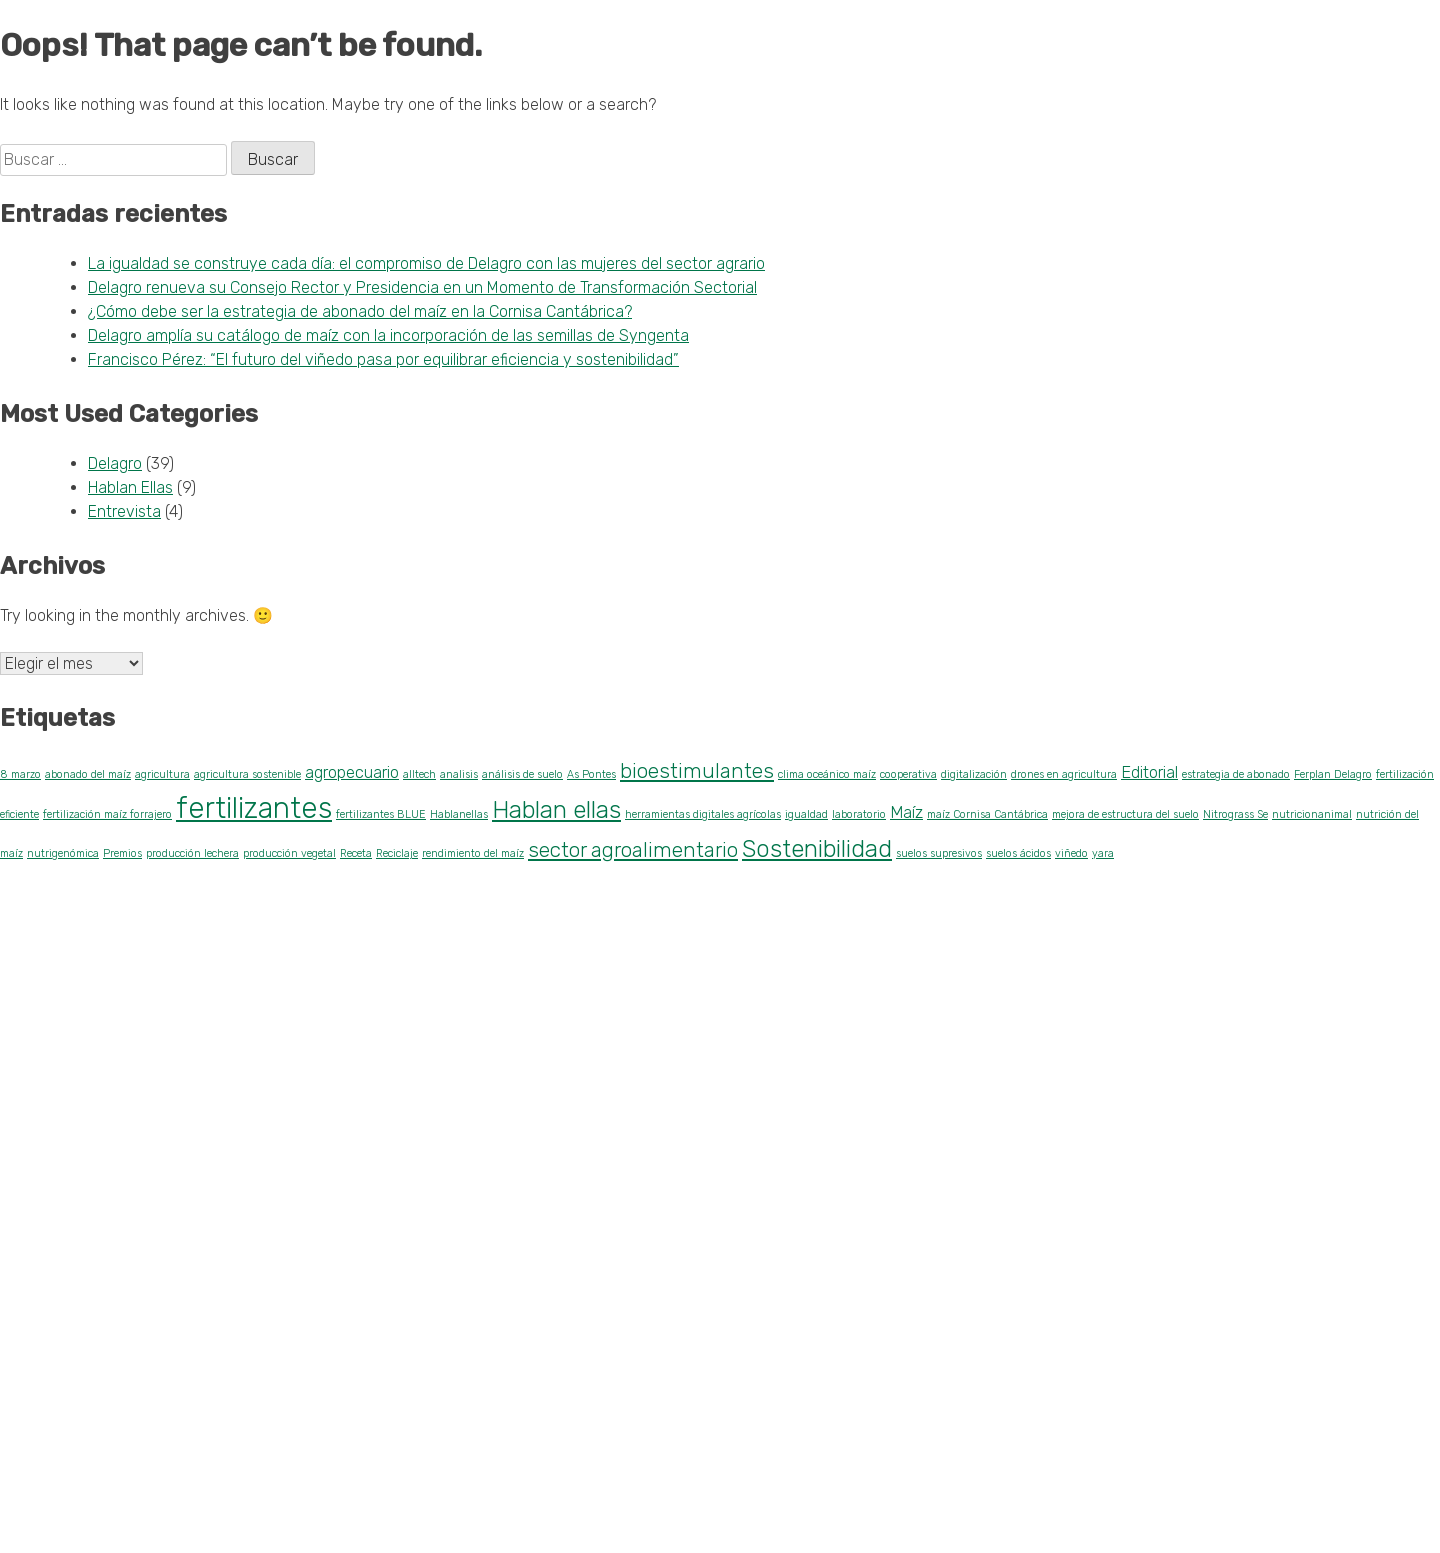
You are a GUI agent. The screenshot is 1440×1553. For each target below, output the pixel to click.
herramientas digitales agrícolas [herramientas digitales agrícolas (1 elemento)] (703, 814)
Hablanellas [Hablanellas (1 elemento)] (459, 814)
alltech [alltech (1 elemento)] (419, 774)
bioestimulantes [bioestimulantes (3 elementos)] (697, 771)
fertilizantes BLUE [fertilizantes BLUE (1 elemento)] (381, 814)
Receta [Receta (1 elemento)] (356, 853)
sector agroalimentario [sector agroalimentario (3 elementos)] (633, 850)
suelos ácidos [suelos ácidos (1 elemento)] (1018, 853)
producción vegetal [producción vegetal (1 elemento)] (289, 853)
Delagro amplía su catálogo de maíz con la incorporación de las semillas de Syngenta (388, 335)
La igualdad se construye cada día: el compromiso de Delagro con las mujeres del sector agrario (426, 263)
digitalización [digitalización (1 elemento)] (974, 774)
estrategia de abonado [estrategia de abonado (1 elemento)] (1236, 774)
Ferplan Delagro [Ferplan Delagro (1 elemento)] (1333, 774)
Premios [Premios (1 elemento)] (122, 853)
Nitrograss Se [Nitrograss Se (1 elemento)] (1235, 814)
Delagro (115, 463)
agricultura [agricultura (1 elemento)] (162, 774)
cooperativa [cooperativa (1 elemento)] (908, 774)
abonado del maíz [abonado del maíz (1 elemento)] (88, 774)
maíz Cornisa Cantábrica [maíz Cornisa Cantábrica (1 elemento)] (987, 814)
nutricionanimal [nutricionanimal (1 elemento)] (1312, 814)
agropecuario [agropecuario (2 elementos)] (352, 772)
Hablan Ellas (130, 487)
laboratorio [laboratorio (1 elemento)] (859, 814)
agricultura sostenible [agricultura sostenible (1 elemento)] (247, 774)
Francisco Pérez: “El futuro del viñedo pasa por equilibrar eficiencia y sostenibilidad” (383, 359)
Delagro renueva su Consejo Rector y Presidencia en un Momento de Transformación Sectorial (422, 287)
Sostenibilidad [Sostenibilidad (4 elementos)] (817, 848)
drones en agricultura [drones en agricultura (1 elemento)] (1064, 774)
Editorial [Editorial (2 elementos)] (1149, 772)
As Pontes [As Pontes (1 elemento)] (591, 774)
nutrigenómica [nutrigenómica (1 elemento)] (63, 853)
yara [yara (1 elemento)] (1103, 853)
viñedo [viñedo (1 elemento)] (1071, 853)
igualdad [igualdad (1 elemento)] (806, 814)
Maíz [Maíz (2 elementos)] (906, 812)
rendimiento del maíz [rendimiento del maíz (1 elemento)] (473, 853)
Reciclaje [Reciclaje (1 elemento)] (397, 853)
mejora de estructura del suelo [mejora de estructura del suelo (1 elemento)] (1125, 814)
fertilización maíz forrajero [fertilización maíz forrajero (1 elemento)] (107, 814)
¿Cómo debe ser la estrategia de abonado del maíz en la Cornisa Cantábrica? (360, 311)
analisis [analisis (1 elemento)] (459, 774)
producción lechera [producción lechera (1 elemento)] (192, 853)
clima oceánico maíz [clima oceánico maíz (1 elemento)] (827, 774)
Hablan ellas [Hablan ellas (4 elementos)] (556, 809)
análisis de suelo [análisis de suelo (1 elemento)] (522, 774)
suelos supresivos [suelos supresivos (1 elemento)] (939, 853)
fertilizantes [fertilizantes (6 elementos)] (254, 808)
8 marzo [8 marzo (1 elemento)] (20, 774)
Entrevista (124, 511)
